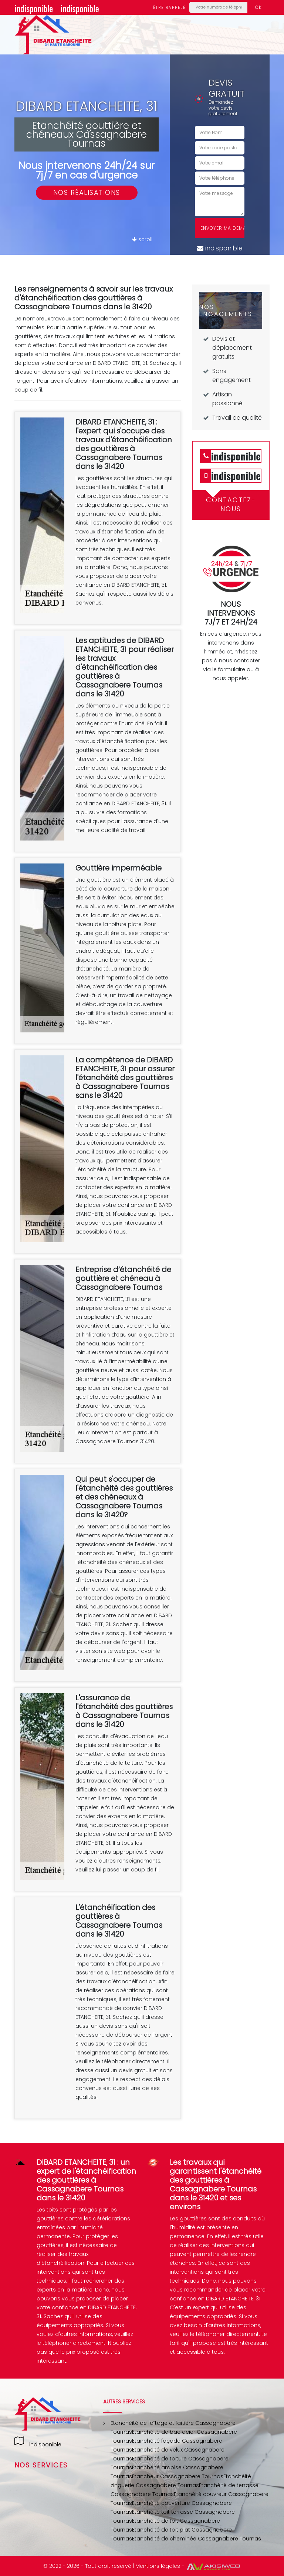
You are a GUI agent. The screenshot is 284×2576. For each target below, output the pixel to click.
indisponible (33, 8)
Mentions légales (157, 2566)
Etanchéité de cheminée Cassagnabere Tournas (196, 2538)
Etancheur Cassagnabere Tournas (177, 2476)
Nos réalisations (86, 192)
